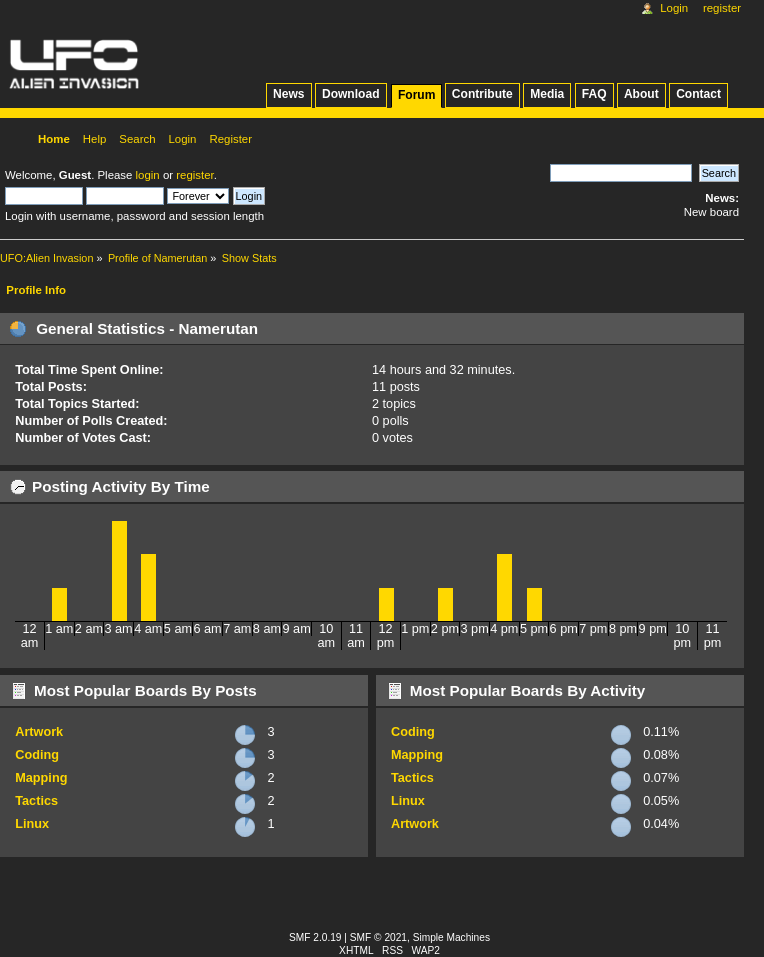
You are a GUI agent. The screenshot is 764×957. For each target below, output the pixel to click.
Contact (698, 94)
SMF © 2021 (378, 937)
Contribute (482, 94)
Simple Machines (451, 937)
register (194, 175)
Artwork (39, 732)
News (288, 94)
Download (351, 94)
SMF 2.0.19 (315, 937)
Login (674, 8)
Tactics (36, 801)
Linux (32, 824)
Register (722, 8)
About (641, 94)
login (148, 175)
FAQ (594, 94)
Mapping (41, 778)
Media (547, 94)
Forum (416, 95)
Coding (37, 755)
